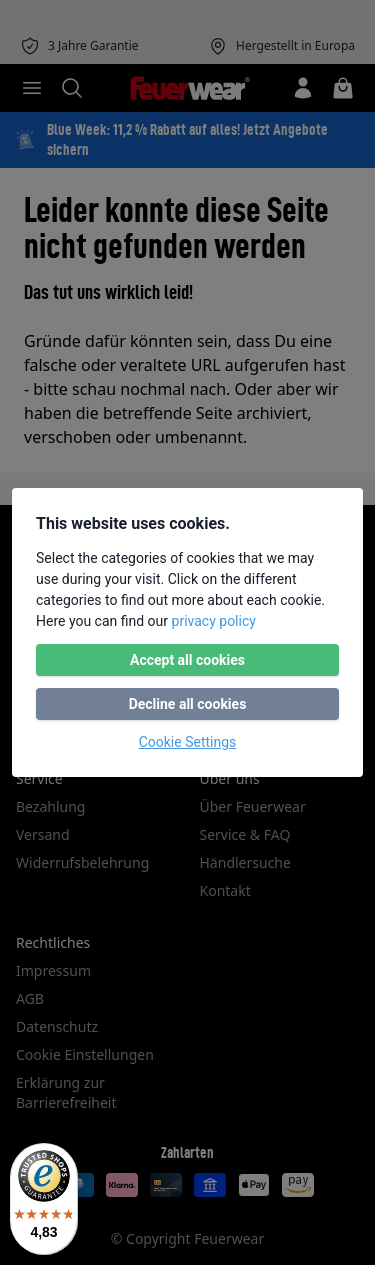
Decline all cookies (188, 704)
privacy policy (214, 621)
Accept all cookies (187, 660)
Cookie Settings (188, 742)
